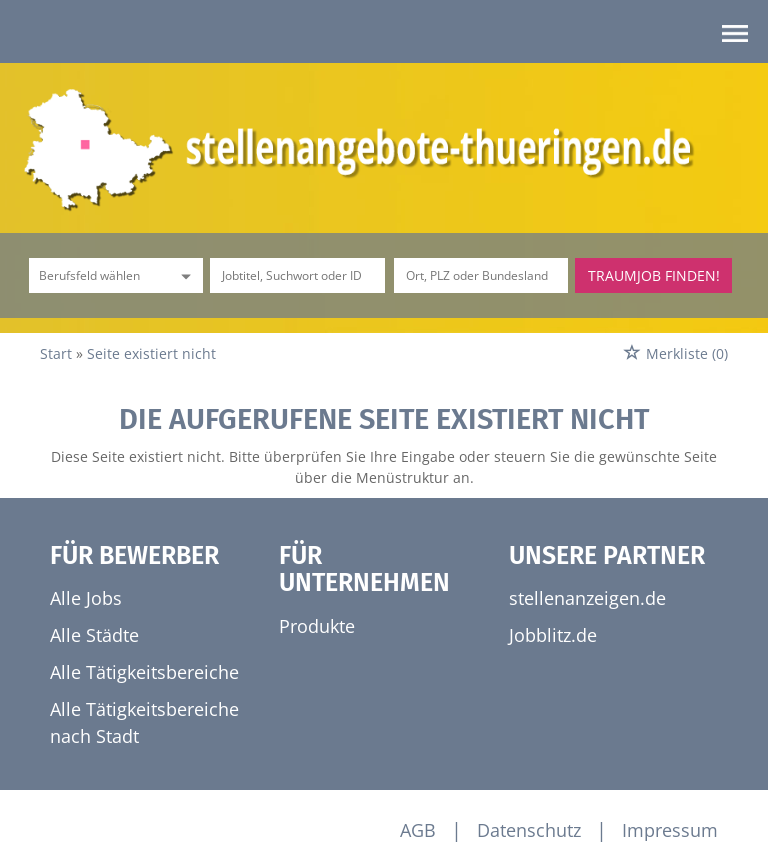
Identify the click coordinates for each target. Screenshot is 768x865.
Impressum (670, 830)
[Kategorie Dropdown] (183, 275)
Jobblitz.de (553, 635)
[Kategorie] (96, 275)
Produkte (317, 626)
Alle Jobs (86, 598)
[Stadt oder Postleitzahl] (481, 275)
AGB (418, 830)
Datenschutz (529, 830)
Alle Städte (94, 635)
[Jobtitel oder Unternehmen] (297, 275)
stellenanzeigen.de (587, 598)
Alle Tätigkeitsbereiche (144, 672)
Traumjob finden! (654, 275)
